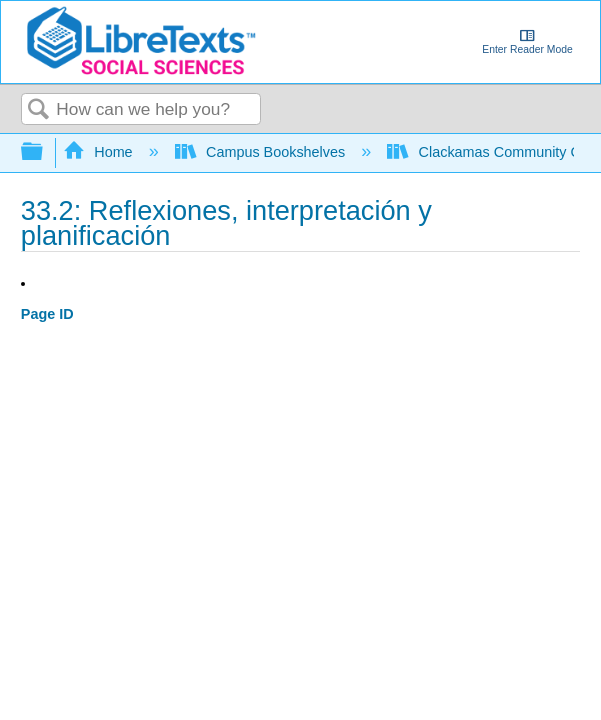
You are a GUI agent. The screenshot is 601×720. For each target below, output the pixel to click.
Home (100, 152)
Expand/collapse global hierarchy (45, 152)
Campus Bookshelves (262, 152)
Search (39, 110)
